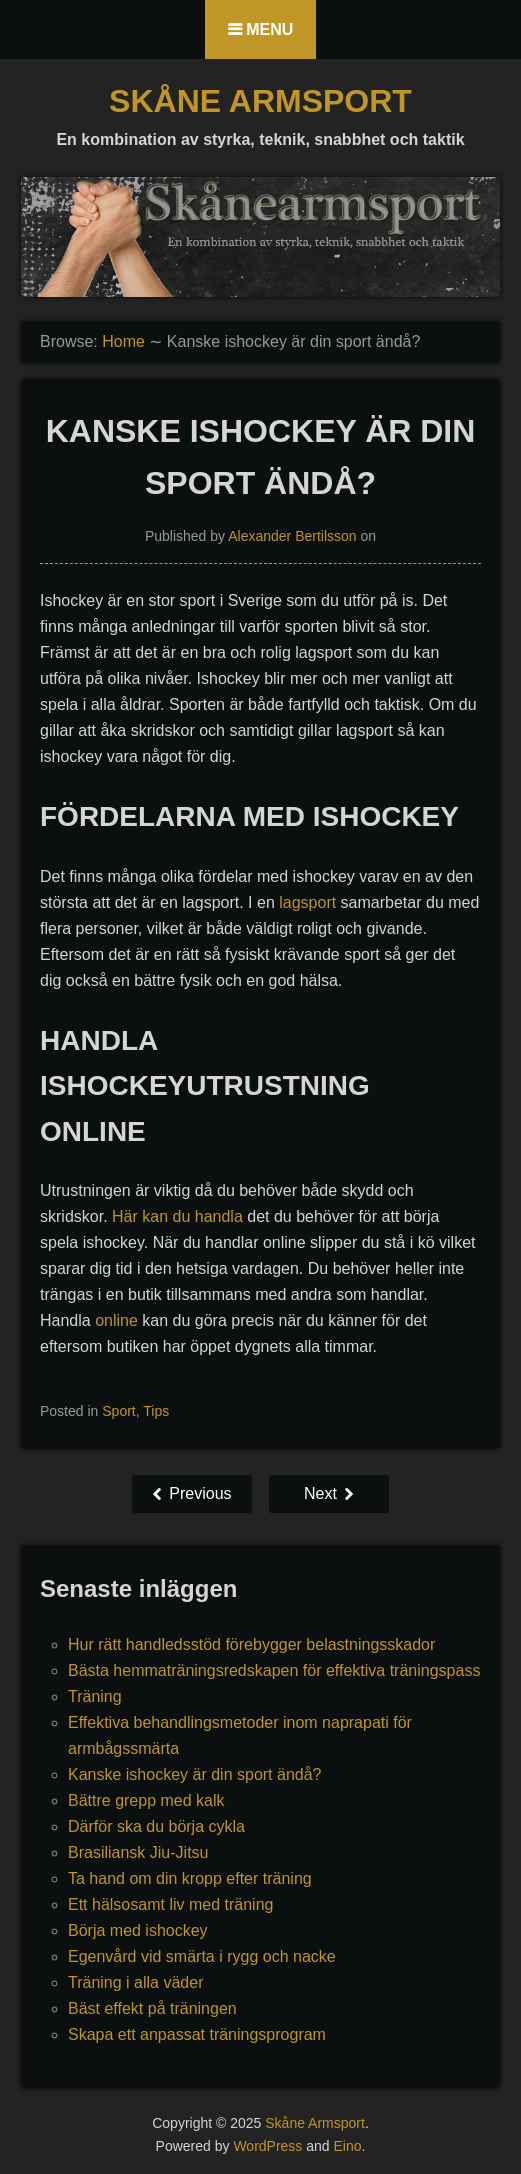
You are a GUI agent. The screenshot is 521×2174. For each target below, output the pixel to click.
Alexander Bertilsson (292, 536)
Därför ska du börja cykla (156, 1826)
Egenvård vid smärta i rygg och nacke (202, 1956)
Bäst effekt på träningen (152, 2008)
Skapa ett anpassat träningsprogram (197, 2034)
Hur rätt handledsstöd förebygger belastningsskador (251, 1644)
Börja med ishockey (138, 1930)
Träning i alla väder (135, 1982)
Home (123, 341)
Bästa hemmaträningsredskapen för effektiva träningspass (274, 1670)
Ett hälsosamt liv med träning (170, 1904)
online (116, 1320)
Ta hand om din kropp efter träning (190, 1878)
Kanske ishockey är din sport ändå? (194, 1774)
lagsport (307, 902)
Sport (118, 1411)
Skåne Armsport (260, 101)
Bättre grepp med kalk (146, 1800)
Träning (95, 1696)
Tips (156, 1411)
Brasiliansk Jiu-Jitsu (138, 1852)
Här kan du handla (177, 1216)
